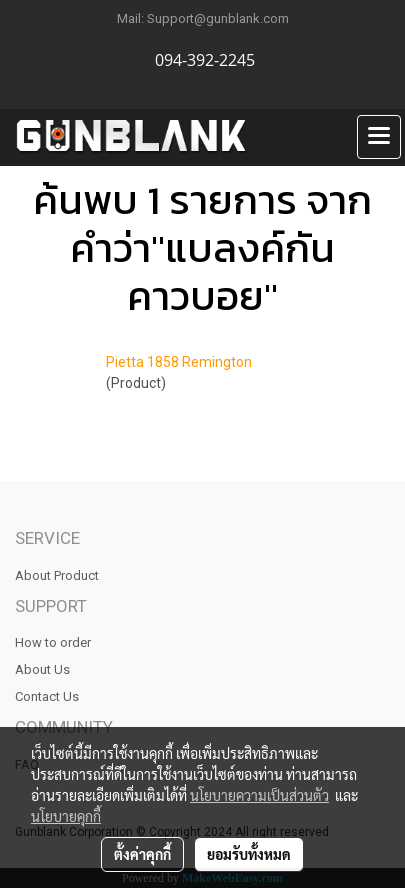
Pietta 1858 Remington (179, 362)
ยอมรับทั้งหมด (249, 854)
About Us (42, 669)
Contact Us (47, 696)
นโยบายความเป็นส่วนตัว (259, 795)
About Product (57, 575)
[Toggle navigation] (379, 137)
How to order (53, 642)
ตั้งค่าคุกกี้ (142, 854)
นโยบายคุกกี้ (66, 816)
